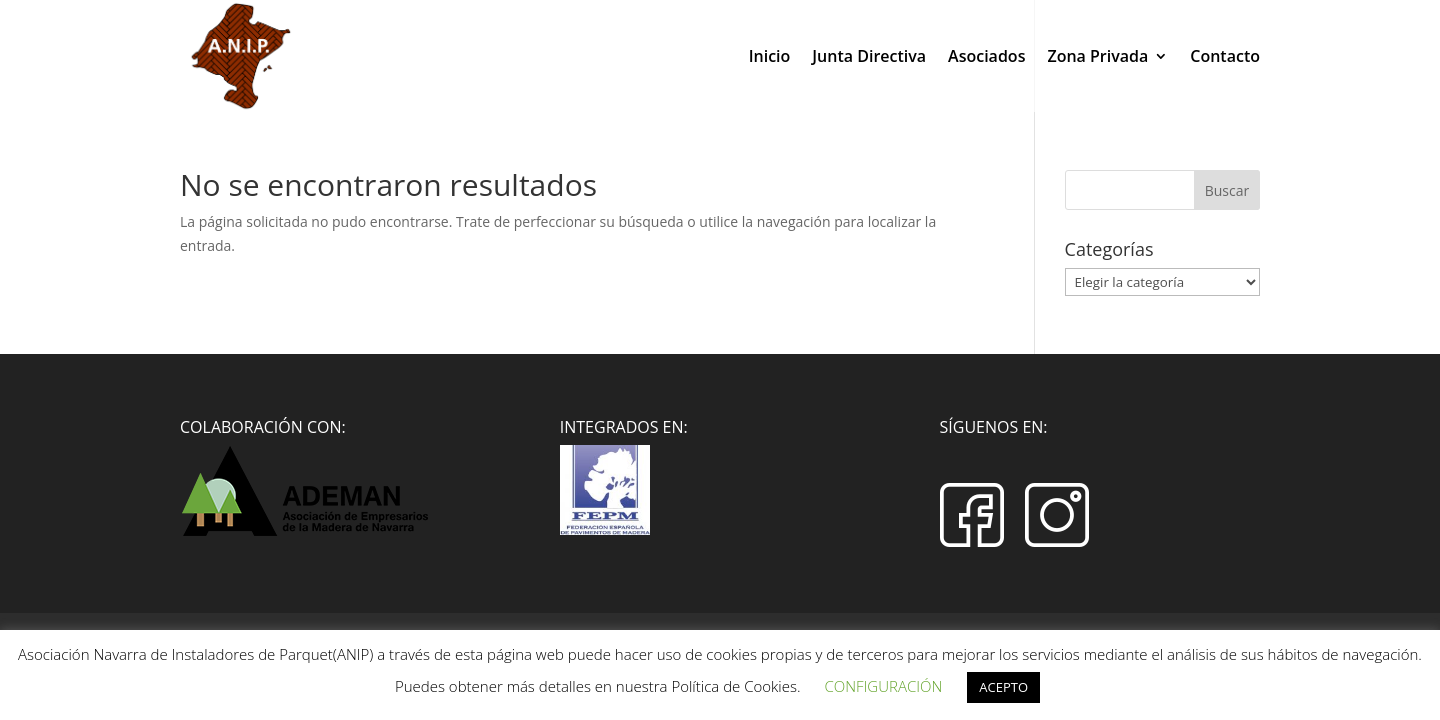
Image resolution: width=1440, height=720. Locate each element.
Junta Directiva (869, 58)
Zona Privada (1097, 58)
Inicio (770, 58)
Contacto (1225, 58)
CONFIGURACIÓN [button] (883, 686)
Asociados (986, 58)
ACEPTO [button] (1003, 687)
